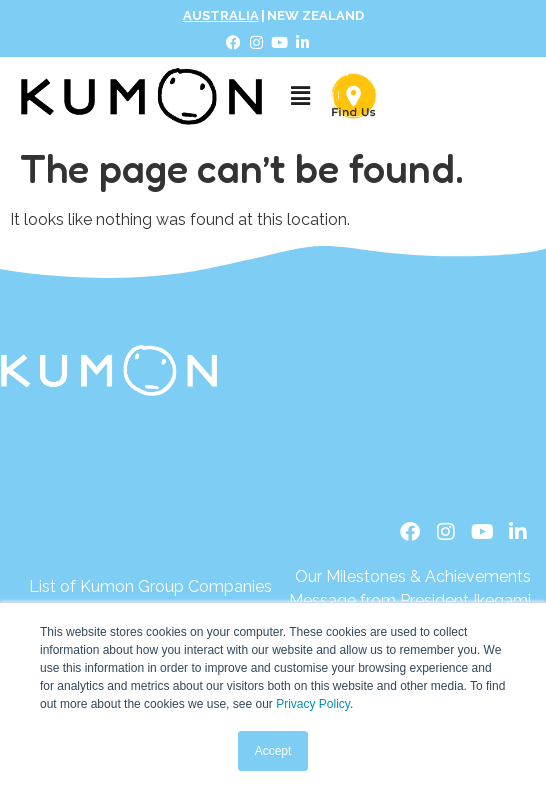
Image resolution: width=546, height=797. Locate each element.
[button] (300, 95)
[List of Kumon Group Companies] (150, 587)
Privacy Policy (313, 704)
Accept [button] (273, 751)
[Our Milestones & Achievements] (406, 577)
